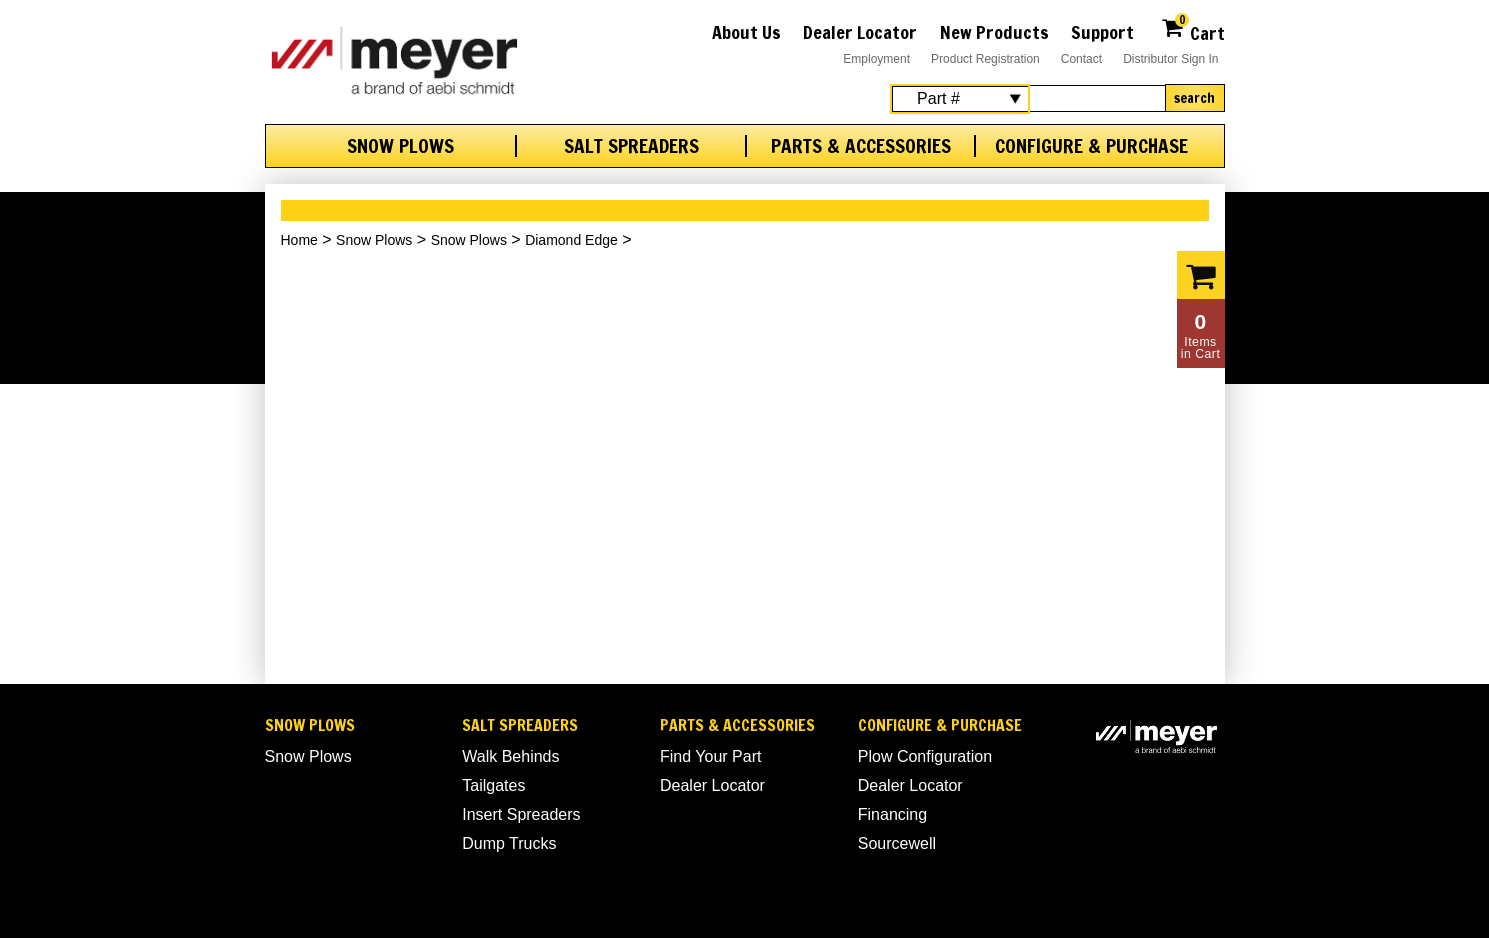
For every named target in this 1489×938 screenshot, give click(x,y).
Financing (892, 814)
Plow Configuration (925, 756)
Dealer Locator (860, 32)
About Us (746, 32)
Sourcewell (897, 843)
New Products (994, 32)
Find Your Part (710, 756)
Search (1194, 98)
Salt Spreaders (631, 146)
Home (299, 240)
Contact (1081, 59)
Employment (876, 59)
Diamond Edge (571, 240)
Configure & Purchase (1091, 146)
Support (1102, 32)
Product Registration (985, 59)
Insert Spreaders (521, 814)
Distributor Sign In (1170, 59)
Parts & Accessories (861, 146)
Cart (1192, 30)
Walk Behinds (510, 756)
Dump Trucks (509, 843)
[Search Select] (960, 99)
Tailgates (493, 785)
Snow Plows (400, 146)
